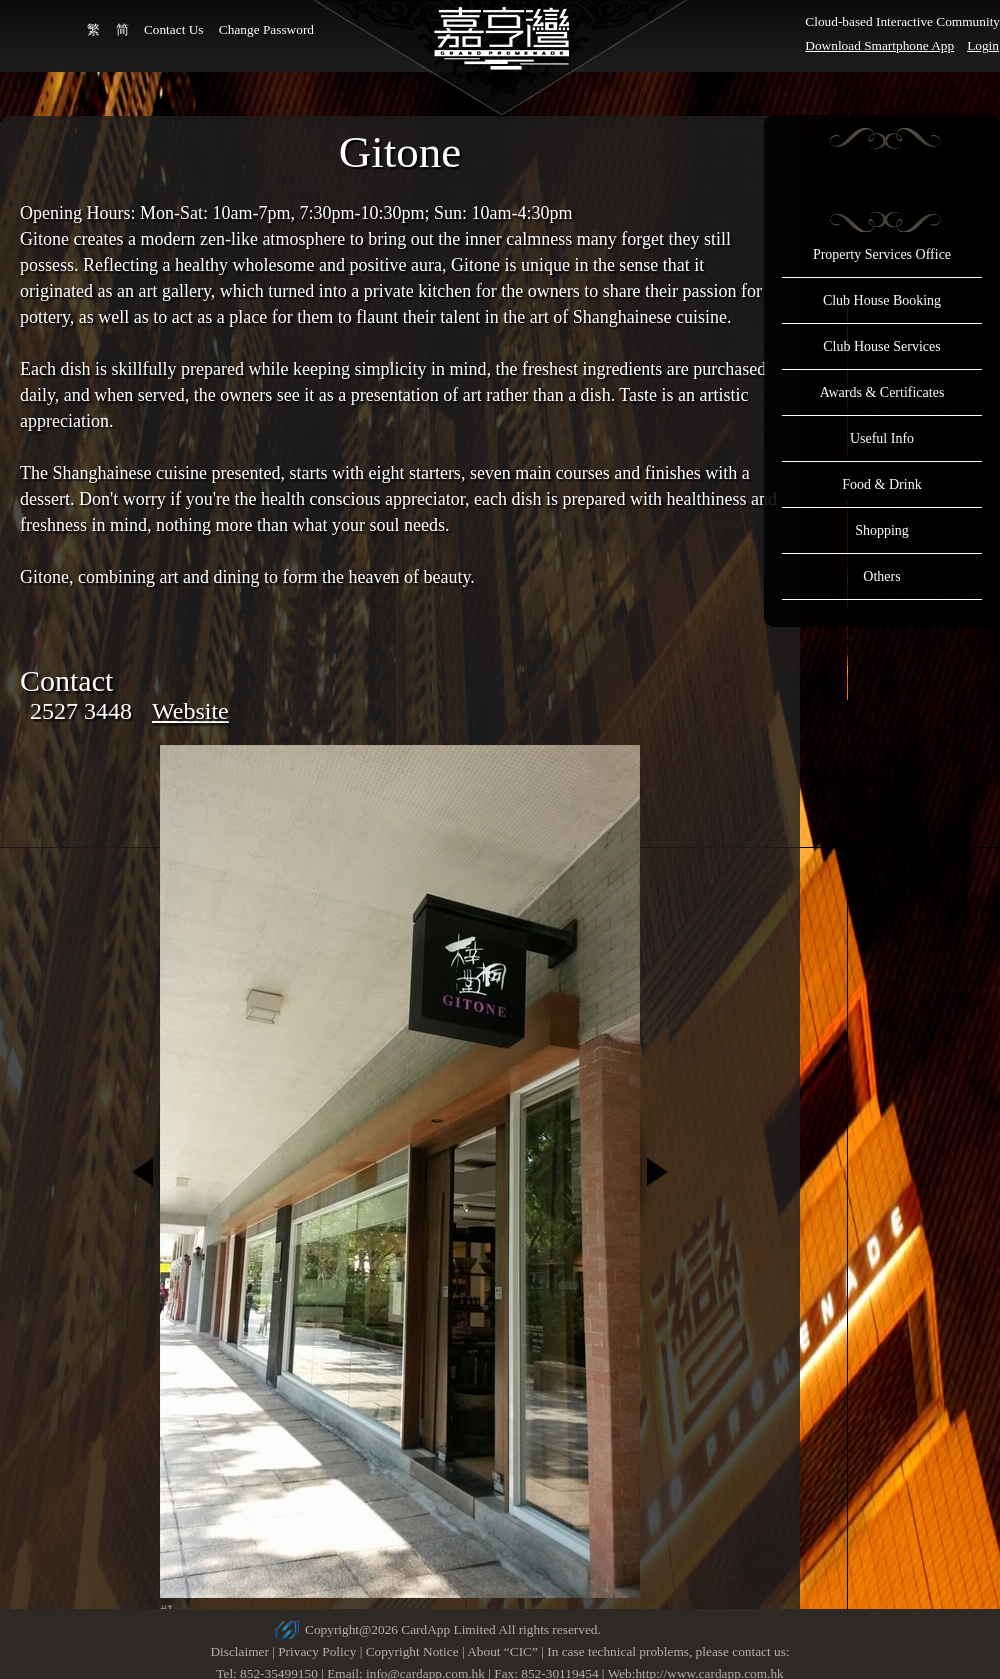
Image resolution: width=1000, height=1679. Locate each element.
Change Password (266, 29)
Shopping (882, 530)
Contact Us (174, 29)
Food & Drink (881, 484)
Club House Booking (882, 300)
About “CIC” (502, 1651)
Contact (66, 680)
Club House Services (881, 346)
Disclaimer (239, 1651)
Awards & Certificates (882, 392)
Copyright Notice (412, 1651)
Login (983, 45)
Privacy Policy (317, 1651)
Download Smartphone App (879, 45)
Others (881, 576)
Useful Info (882, 438)
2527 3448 (81, 711)
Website (190, 711)
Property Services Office (882, 254)
